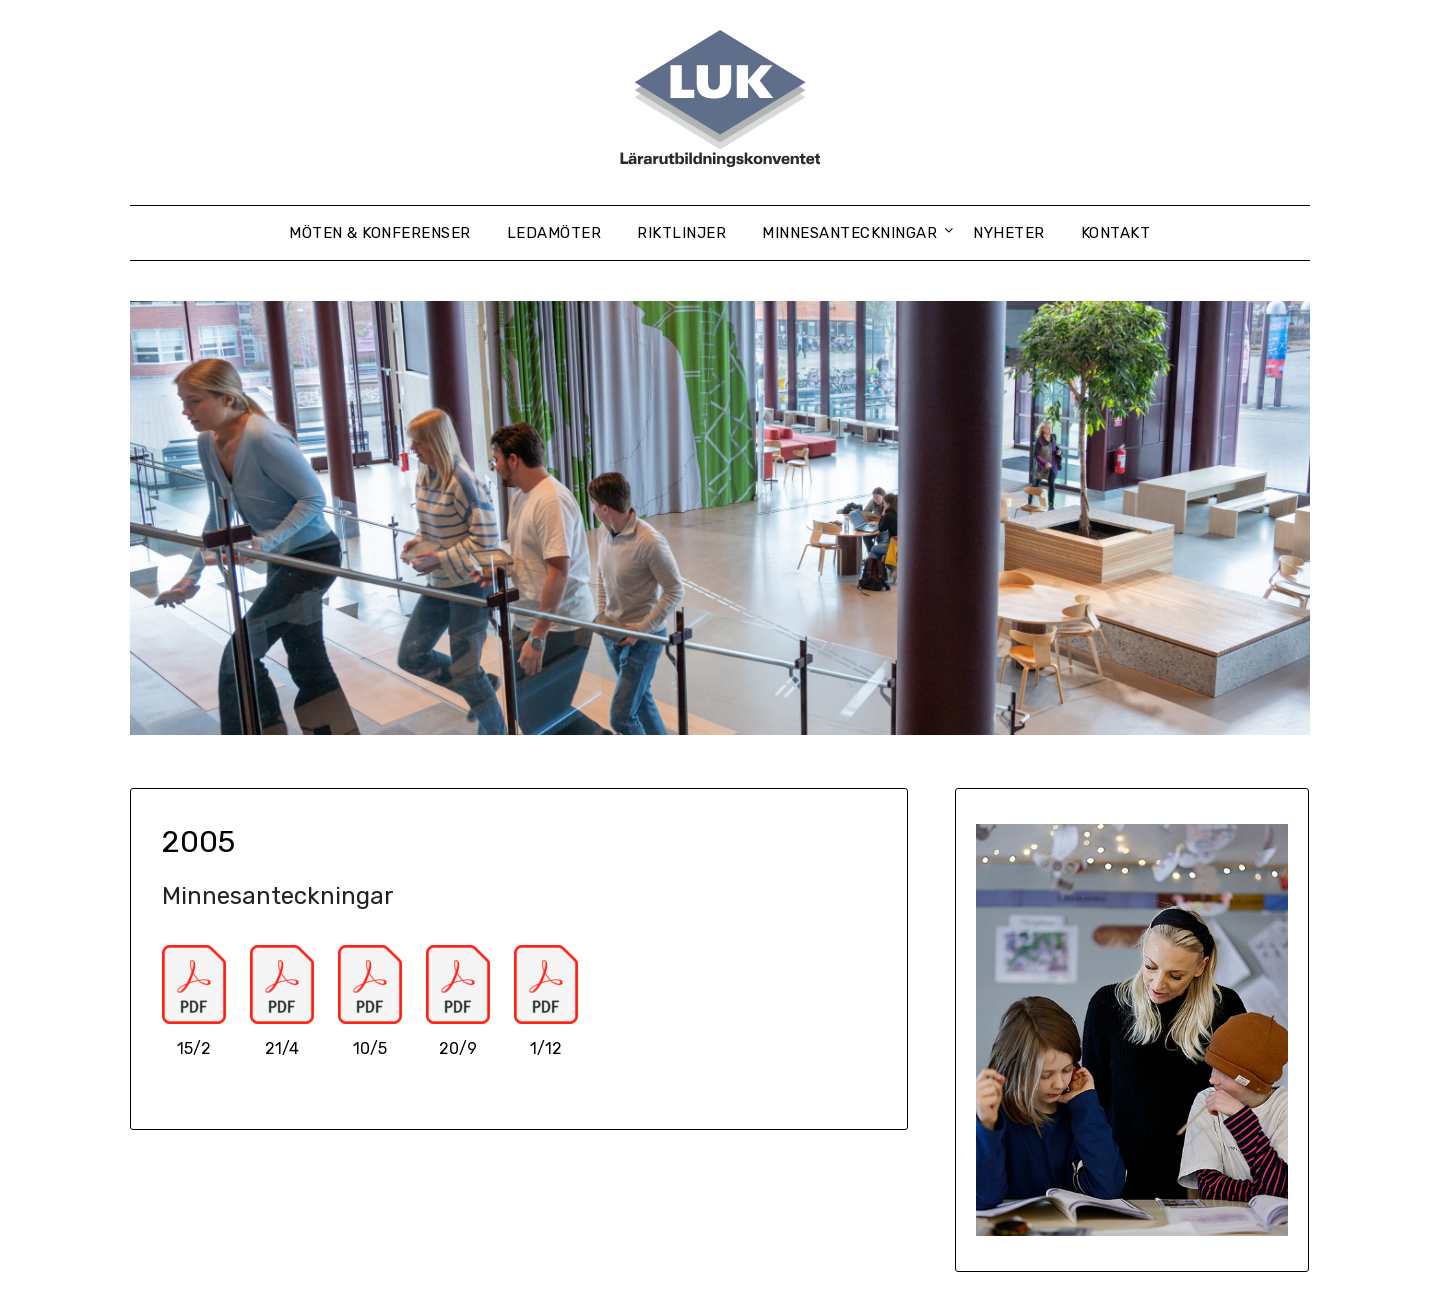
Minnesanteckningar (849, 233)
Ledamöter (554, 233)
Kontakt (1116, 233)
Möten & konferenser (380, 233)
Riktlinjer (681, 233)
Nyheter (1009, 233)
